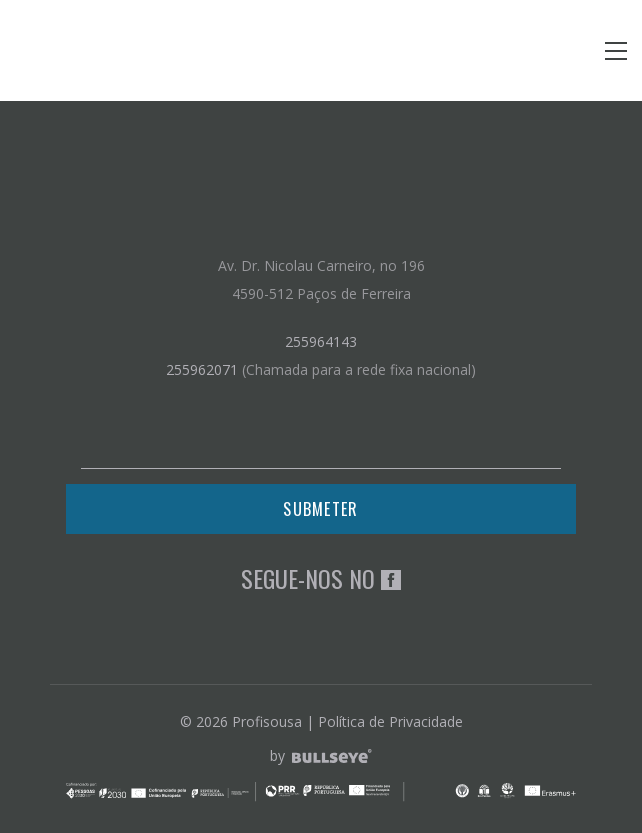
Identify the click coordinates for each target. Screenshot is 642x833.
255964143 (321, 341)
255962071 (202, 369)
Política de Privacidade (390, 721)
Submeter (320, 509)
